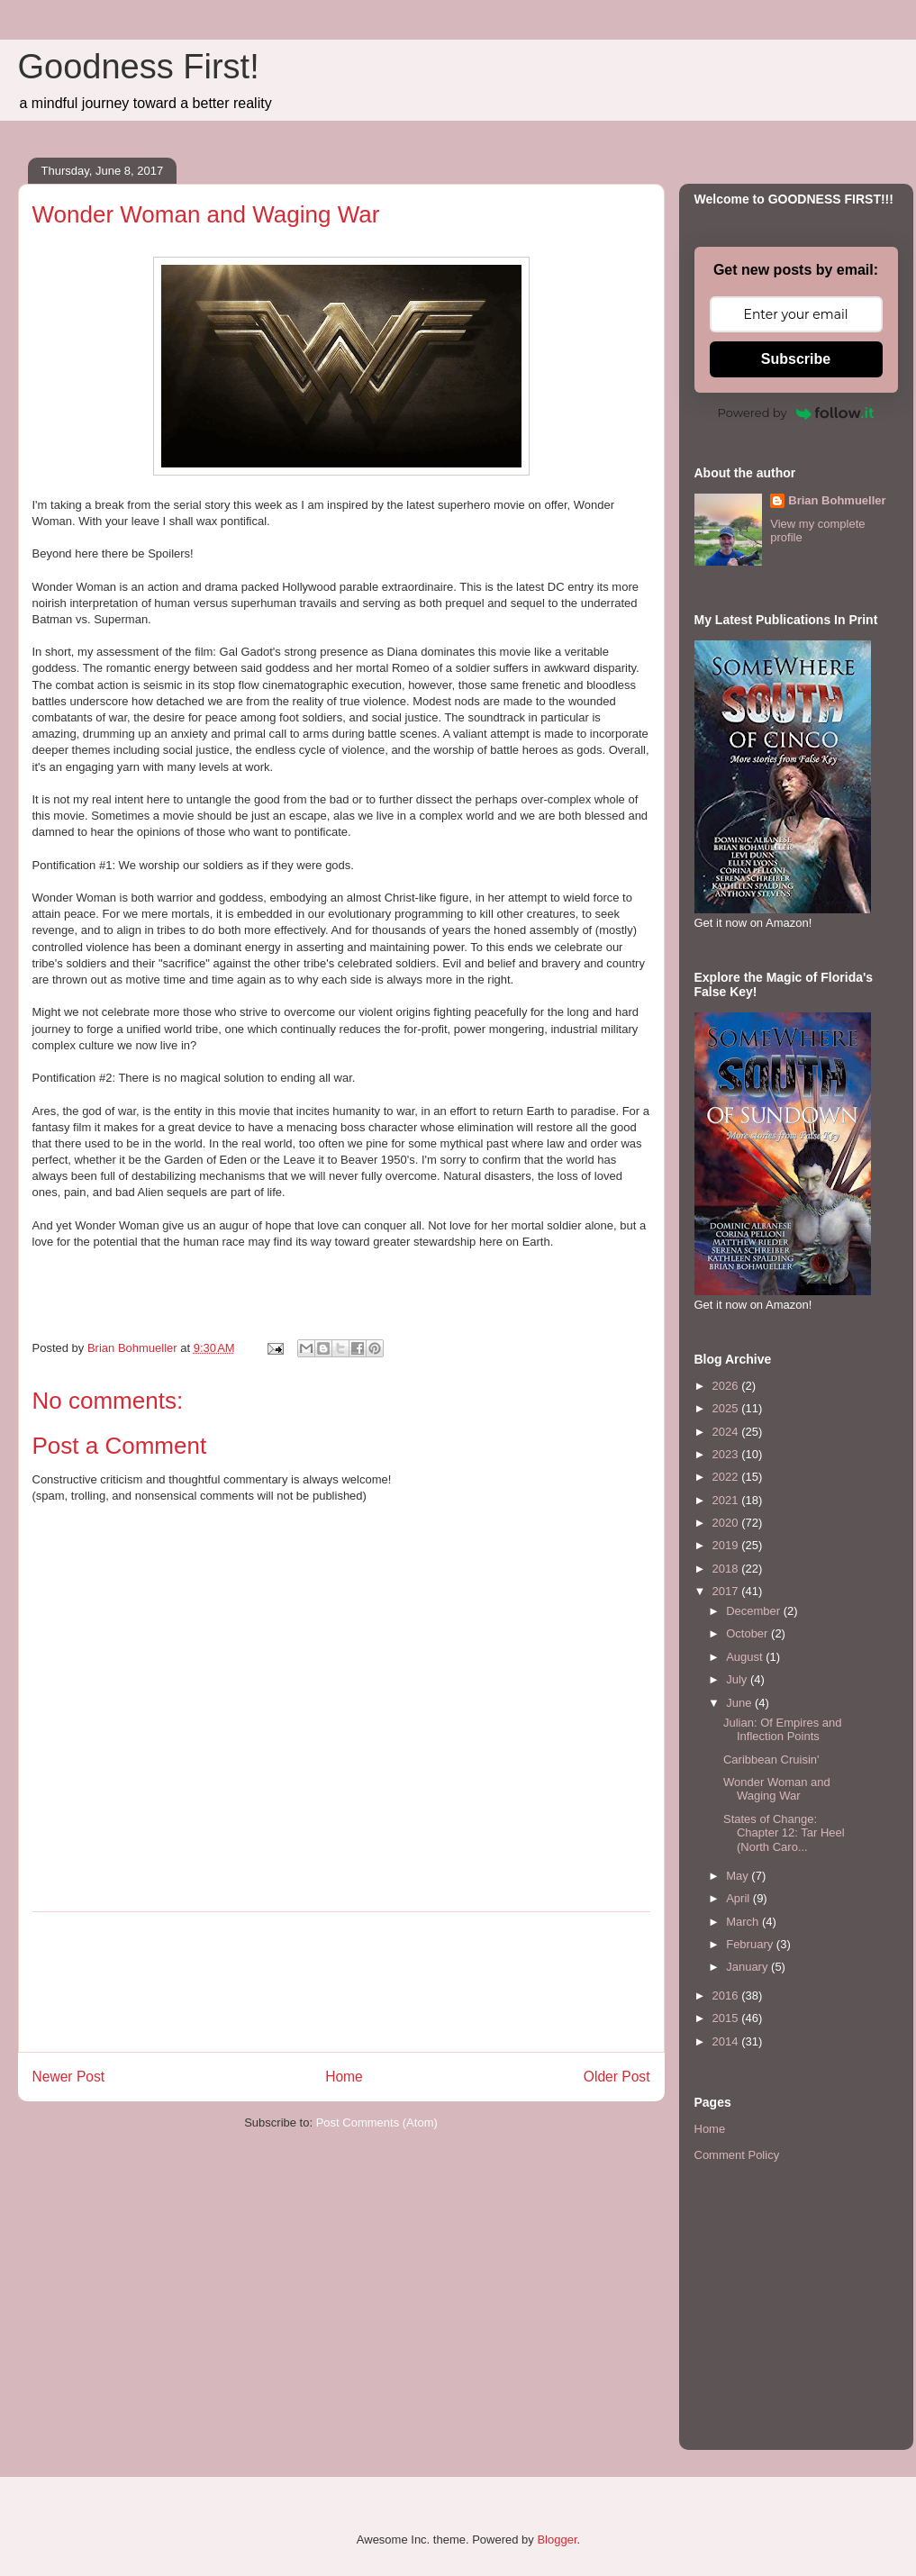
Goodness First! (138, 67)
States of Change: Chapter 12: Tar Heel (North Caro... (784, 1833)
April (739, 1898)
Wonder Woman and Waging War (776, 1789)
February (751, 1944)
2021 (727, 1500)
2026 (727, 1385)
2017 (727, 1591)
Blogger (556, 2539)
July (738, 1679)
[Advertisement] (341, 1982)
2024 (727, 1431)
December (755, 1611)
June (740, 1703)
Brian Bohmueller (836, 500)
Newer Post (68, 2076)
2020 (727, 1522)
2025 (727, 1408)
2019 (727, 1545)
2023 (727, 1454)
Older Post (617, 2076)
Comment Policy (737, 2155)
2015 (727, 2018)
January (748, 1966)
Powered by (796, 412)
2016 (727, 1995)
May (738, 1875)
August (746, 1657)
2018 (727, 1568)
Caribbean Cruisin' (771, 1759)
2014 (727, 2041)
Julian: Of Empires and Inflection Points (782, 1730)
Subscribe (795, 359)
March (744, 1921)
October (748, 1633)
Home (344, 2076)
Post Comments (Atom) (377, 2122)
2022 (727, 1476)
